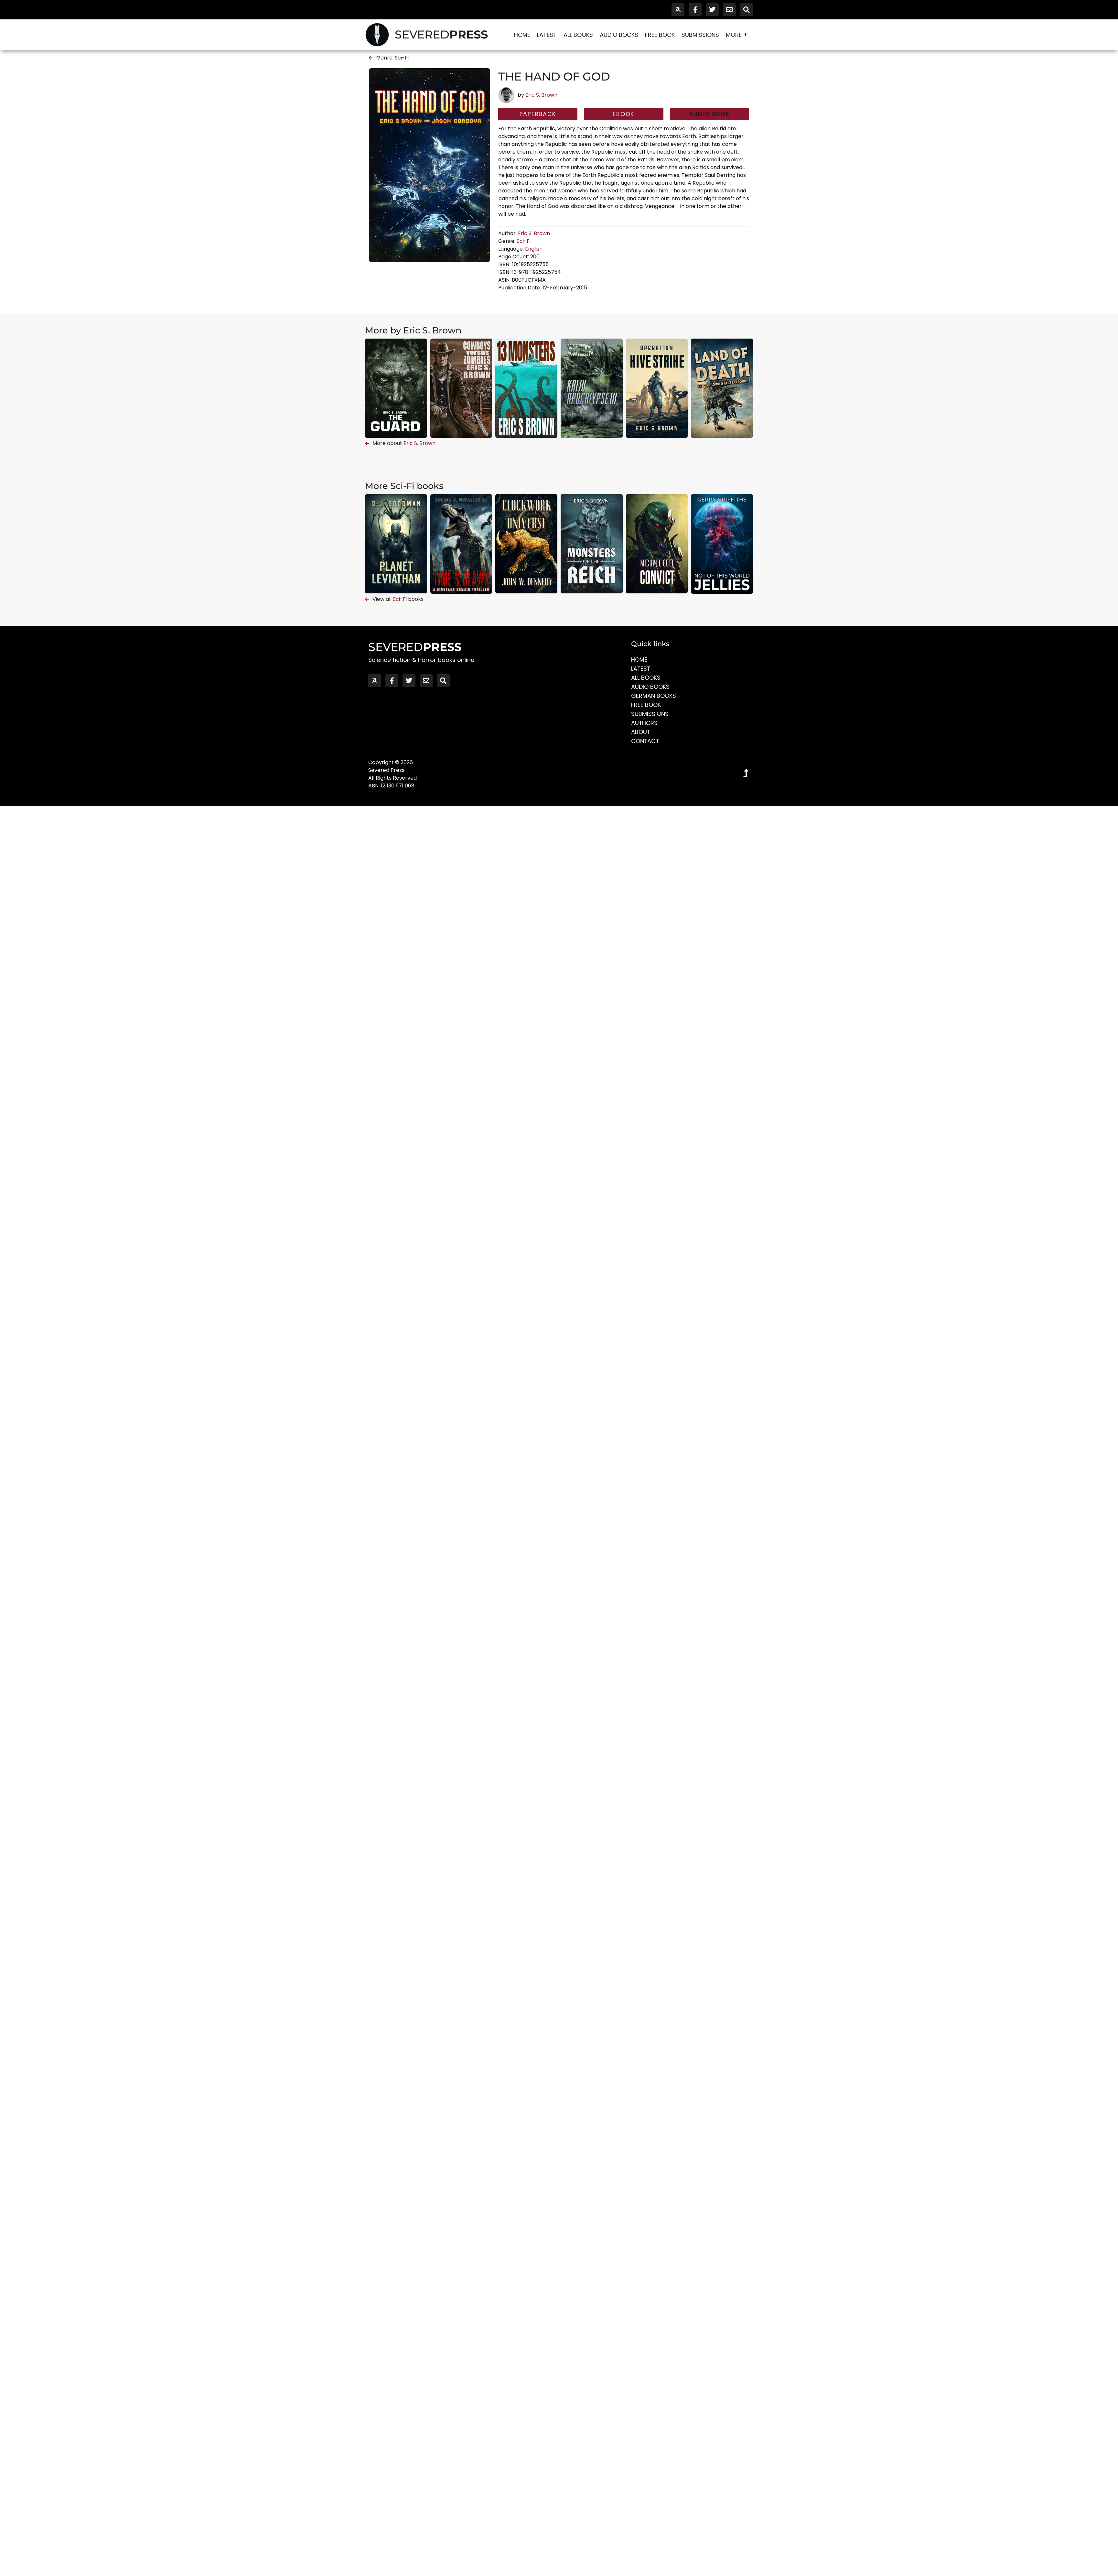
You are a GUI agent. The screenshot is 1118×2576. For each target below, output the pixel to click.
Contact (645, 741)
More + (738, 35)
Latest (547, 35)
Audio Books (619, 35)
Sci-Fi (402, 57)
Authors (644, 723)
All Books (578, 35)
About (640, 732)
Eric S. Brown (541, 95)
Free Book (660, 35)
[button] (709, 114)
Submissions (700, 35)
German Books (653, 696)
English (534, 249)
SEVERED (441, 34)
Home (522, 35)
